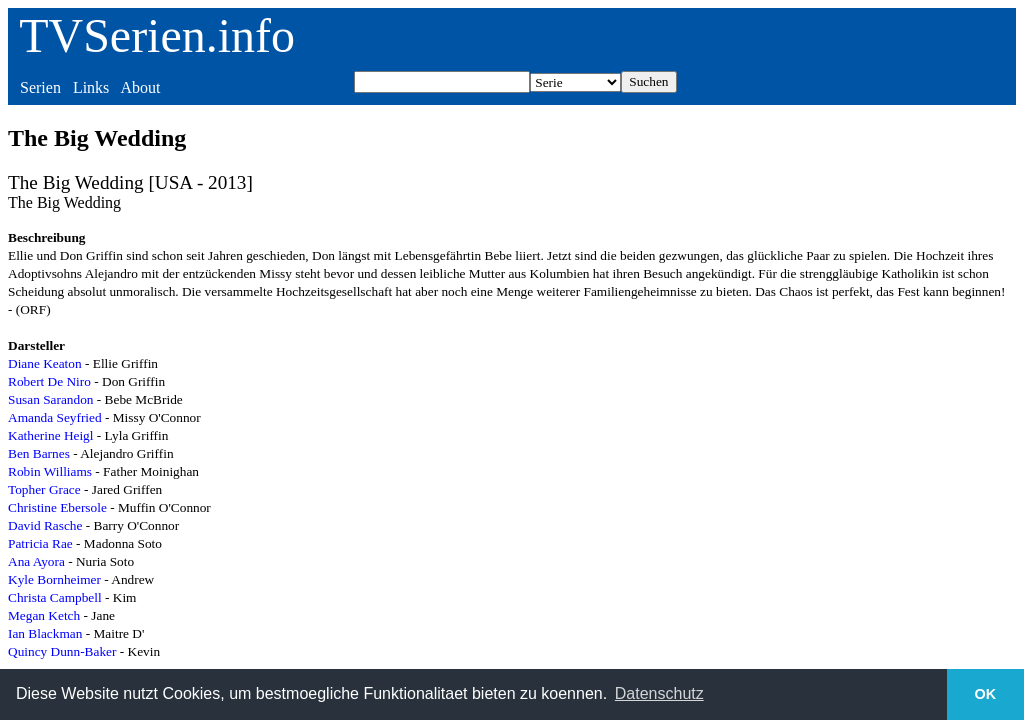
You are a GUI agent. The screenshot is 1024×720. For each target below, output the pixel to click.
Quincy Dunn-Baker (62, 651)
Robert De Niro (49, 381)
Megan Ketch (44, 615)
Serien (40, 87)
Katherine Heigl (51, 435)
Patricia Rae (40, 543)
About (140, 87)
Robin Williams (50, 471)
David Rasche (45, 525)
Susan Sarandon (51, 399)
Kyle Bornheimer (54, 579)
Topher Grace (44, 489)
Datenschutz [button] (659, 693)
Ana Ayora (36, 561)
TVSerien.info (157, 35)
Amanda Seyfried (55, 417)
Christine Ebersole (57, 507)
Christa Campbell (55, 597)
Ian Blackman (45, 633)
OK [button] (986, 694)
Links (91, 87)
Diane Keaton (45, 363)
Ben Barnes (39, 453)
